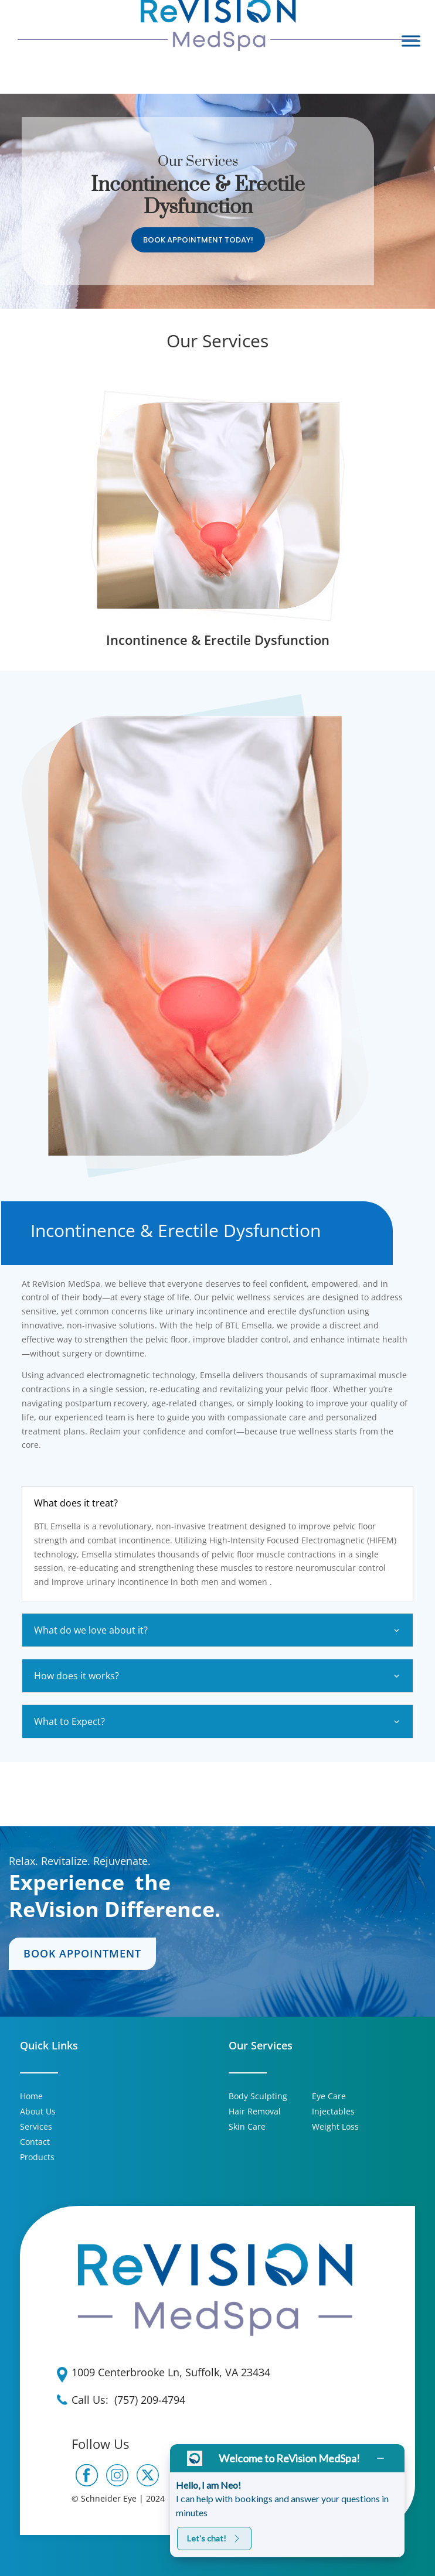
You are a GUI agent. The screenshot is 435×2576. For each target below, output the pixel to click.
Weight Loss (335, 2126)
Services (36, 2126)
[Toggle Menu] (411, 40)
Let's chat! (214, 2538)
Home (31, 2096)
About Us (38, 2111)
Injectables (333, 2111)
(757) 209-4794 (149, 2400)
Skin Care (247, 2126)
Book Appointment (82, 1953)
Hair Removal (255, 2111)
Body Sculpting (258, 2096)
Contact (35, 2141)
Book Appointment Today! (198, 239)
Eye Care (329, 2096)
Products (37, 2156)
